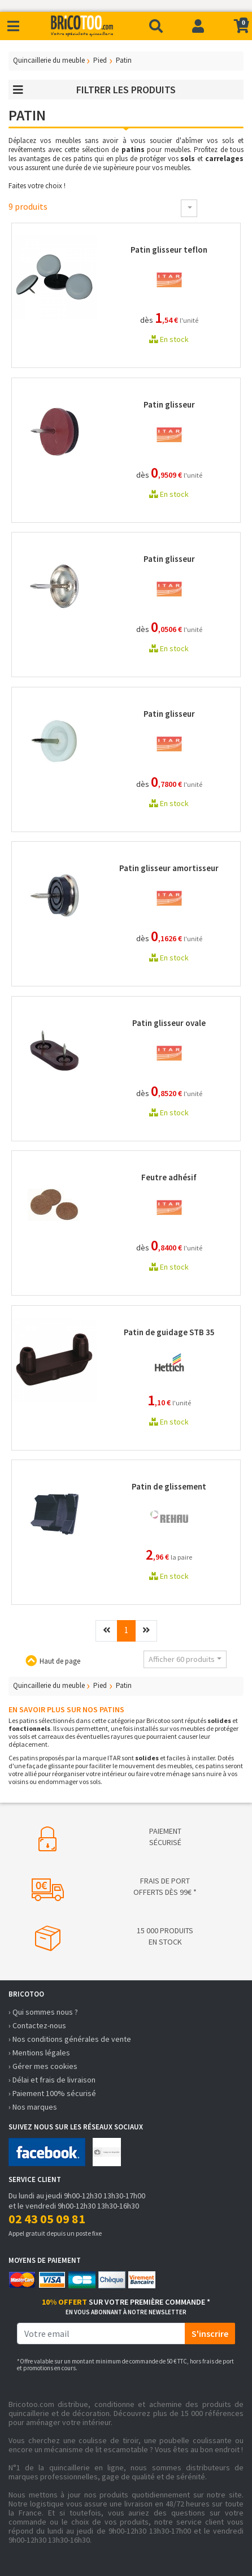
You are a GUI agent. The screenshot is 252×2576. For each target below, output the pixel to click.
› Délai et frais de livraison (51, 2080)
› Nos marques (32, 2107)
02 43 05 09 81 (46, 2219)
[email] (101, 2333)
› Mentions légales (39, 2052)
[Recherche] (156, 26)
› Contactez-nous (37, 2025)
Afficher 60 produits (182, 1659)
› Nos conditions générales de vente (69, 2039)
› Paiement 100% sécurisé (52, 2093)
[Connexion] (198, 26)
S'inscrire (210, 2333)
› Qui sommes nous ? (43, 2012)
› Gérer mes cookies (42, 2066)
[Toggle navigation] (13, 26)
